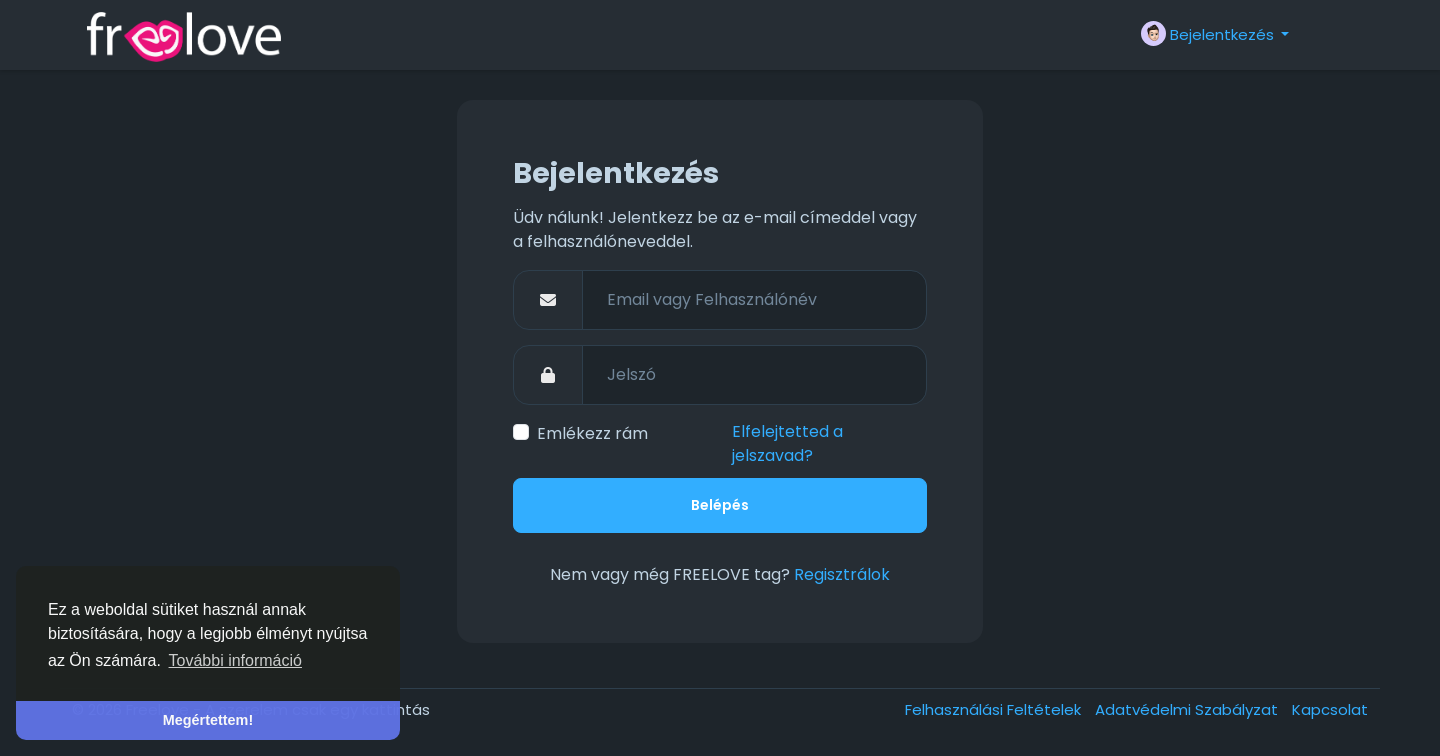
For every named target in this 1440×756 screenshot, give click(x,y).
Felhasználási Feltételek (995, 709)
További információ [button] (235, 660)
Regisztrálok (842, 574)
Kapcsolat (1330, 709)
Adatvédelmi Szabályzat (1188, 709)
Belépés (720, 505)
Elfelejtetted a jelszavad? (787, 443)
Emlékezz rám (592, 433)
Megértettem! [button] (208, 720)
